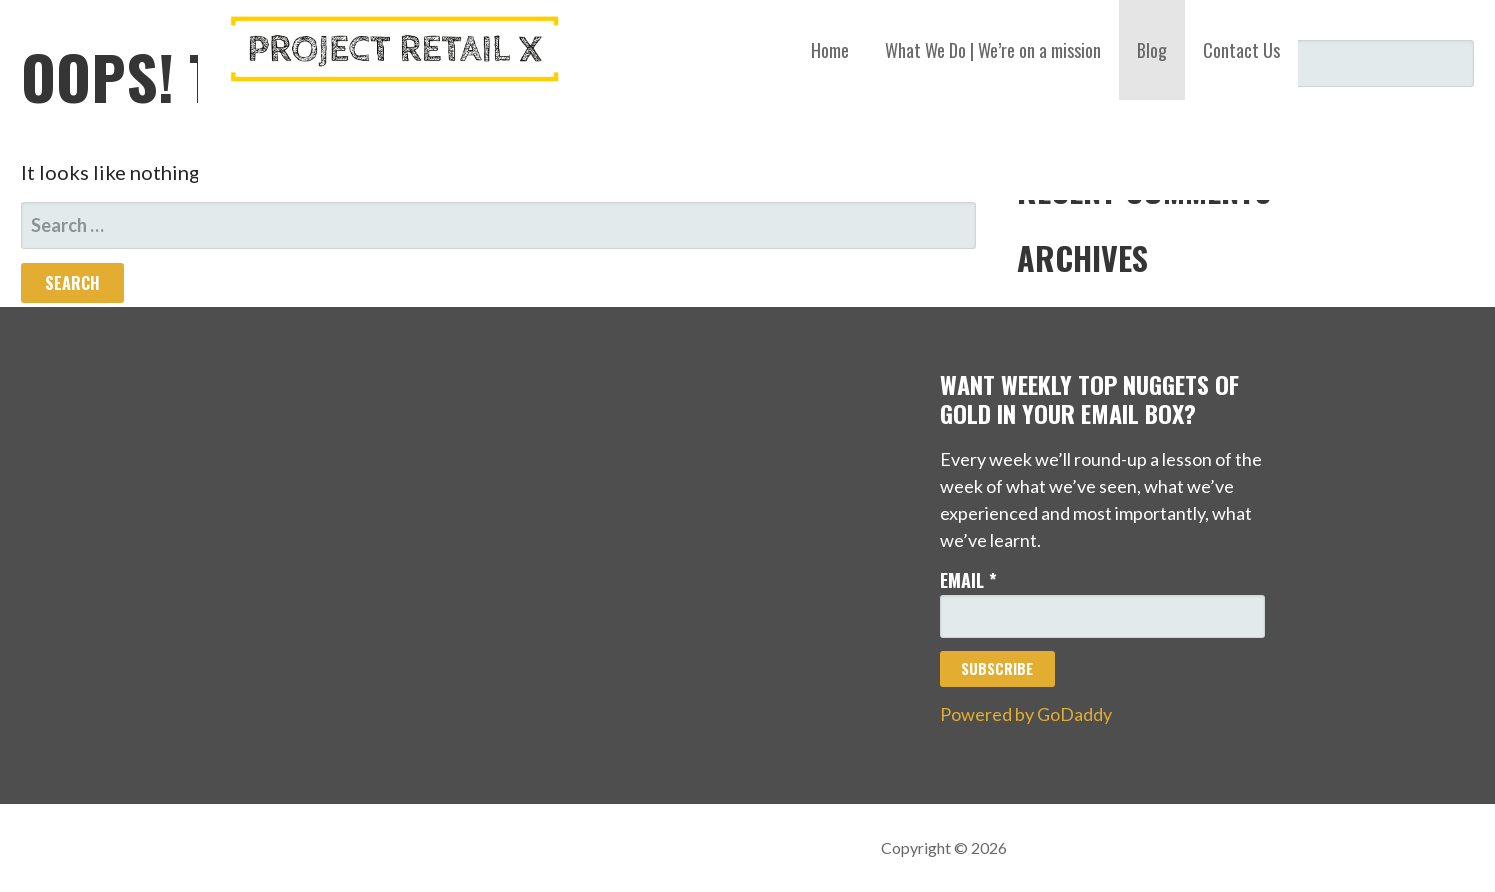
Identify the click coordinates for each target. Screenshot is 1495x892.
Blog (1152, 50)
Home (830, 50)
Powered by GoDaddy (1026, 714)
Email (968, 580)
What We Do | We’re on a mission (993, 50)
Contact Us (1241, 50)
